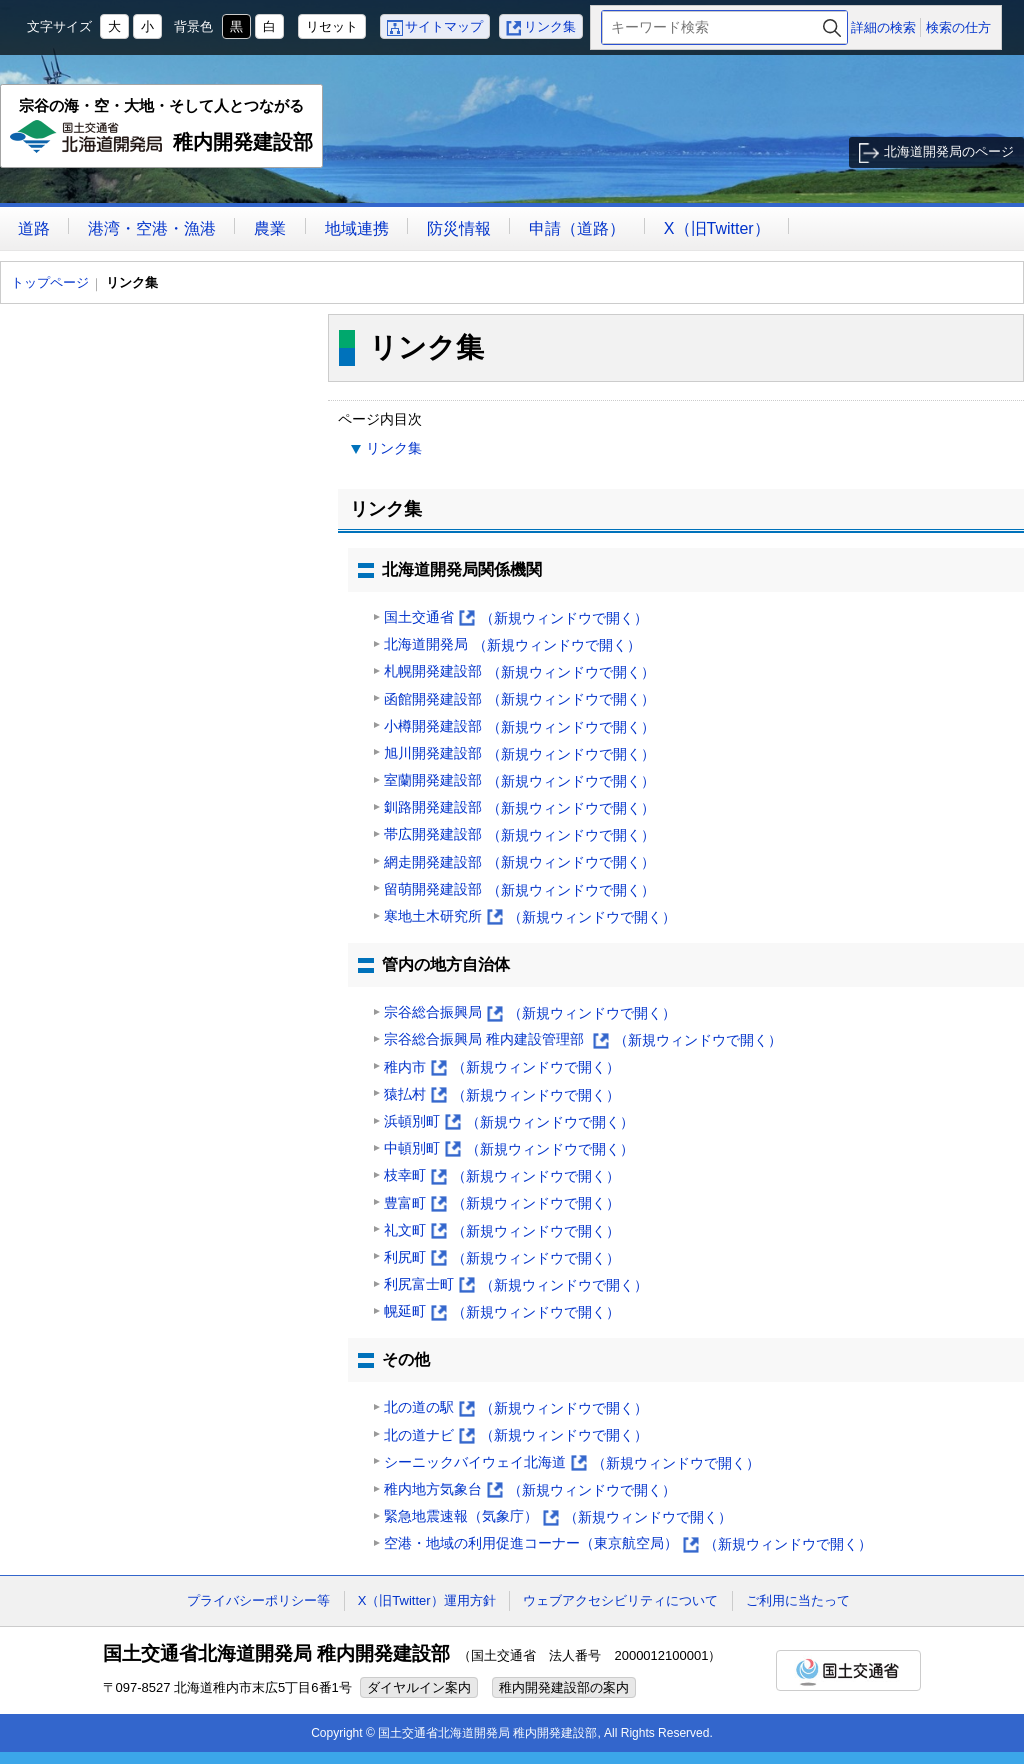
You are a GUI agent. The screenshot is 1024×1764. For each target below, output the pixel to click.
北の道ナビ (516, 1435)
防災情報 (459, 228)
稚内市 (502, 1067)
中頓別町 (509, 1149)
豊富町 (502, 1203)
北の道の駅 (516, 1408)
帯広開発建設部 (519, 835)
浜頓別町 (509, 1122)
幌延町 (502, 1312)
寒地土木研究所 (530, 917)
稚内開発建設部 (162, 132)
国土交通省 (516, 618)
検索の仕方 (958, 27)
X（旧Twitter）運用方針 (427, 1600)
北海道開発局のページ (949, 151)
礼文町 (502, 1231)
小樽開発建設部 (519, 727)
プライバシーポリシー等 (258, 1600)
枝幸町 (502, 1176)
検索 (832, 27)
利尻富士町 (516, 1285)
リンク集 (550, 26)
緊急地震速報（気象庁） (558, 1517)
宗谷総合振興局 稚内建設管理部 (583, 1040)
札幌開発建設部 (519, 672)
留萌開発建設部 (519, 890)
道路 (34, 228)
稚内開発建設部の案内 (564, 1687)
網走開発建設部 (519, 862)
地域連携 (357, 228)
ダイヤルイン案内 (419, 1687)
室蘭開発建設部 (519, 781)
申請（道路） (577, 228)
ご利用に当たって (798, 1600)
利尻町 (502, 1258)
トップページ (50, 282)
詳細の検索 (883, 27)
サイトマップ (444, 26)
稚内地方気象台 (530, 1490)
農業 (270, 228)
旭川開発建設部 (519, 754)
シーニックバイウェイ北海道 (572, 1463)
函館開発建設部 (519, 699)
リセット (332, 26)
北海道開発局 (512, 645)
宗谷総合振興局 (530, 1013)
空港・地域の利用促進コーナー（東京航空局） (628, 1544)
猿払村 (502, 1095)
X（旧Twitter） (717, 228)
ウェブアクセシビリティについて (620, 1600)
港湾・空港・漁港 (152, 228)
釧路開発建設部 (519, 808)
